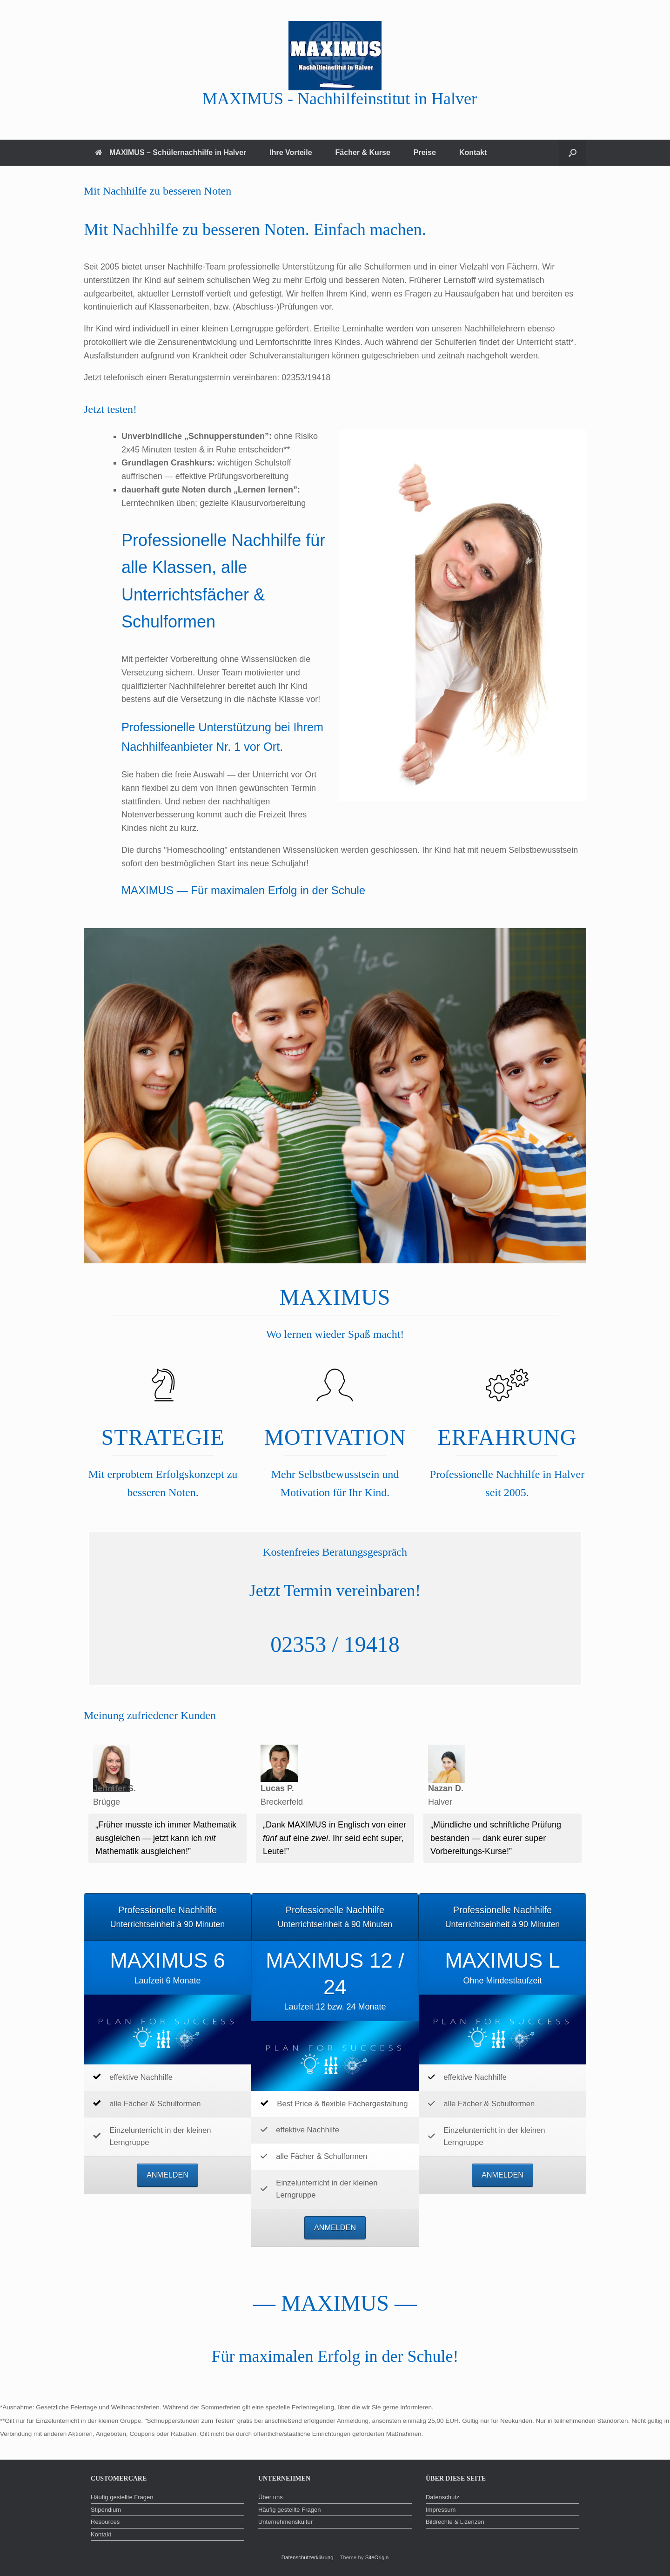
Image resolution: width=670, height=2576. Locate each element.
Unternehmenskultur (285, 2521)
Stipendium (106, 2509)
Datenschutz (442, 2497)
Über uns (270, 2497)
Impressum (441, 2509)
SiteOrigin (377, 2557)
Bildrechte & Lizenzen (455, 2521)
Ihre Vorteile (290, 152)
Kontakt (473, 152)
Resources (105, 2521)
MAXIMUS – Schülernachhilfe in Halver (170, 152)
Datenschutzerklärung (307, 2557)
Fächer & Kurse (362, 152)
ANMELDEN (167, 2175)
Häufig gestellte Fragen (122, 2497)
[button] (572, 153)
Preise (425, 152)
